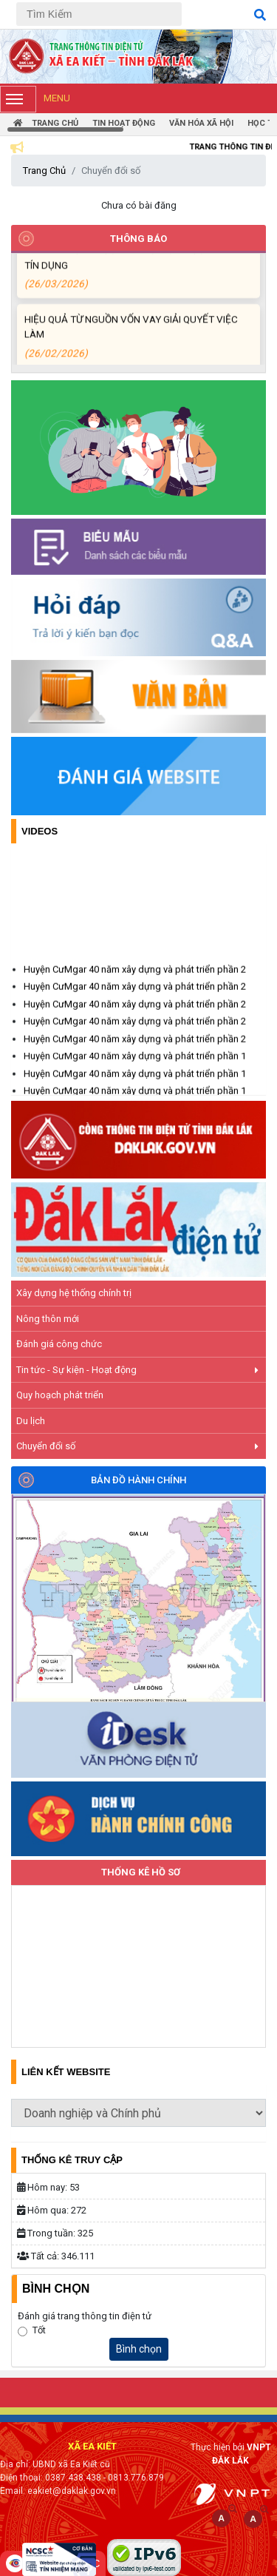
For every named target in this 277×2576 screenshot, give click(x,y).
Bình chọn (139, 2349)
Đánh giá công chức (59, 1343)
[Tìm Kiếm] (99, 14)
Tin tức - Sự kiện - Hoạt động (137, 1369)
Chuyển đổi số (137, 1445)
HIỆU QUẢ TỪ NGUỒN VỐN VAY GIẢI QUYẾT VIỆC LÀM (135, 348)
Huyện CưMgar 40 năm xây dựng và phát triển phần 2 (135, 983)
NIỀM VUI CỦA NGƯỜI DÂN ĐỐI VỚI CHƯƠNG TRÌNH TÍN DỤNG (135, 279)
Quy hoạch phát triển (59, 1394)
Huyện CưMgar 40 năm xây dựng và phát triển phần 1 (135, 1070)
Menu (35, 99)
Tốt (39, 2330)
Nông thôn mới (47, 1318)
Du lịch (30, 1420)
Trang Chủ (44, 170)
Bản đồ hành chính (138, 1480)
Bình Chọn (55, 2288)
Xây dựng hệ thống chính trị (73, 1292)
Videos (39, 831)
